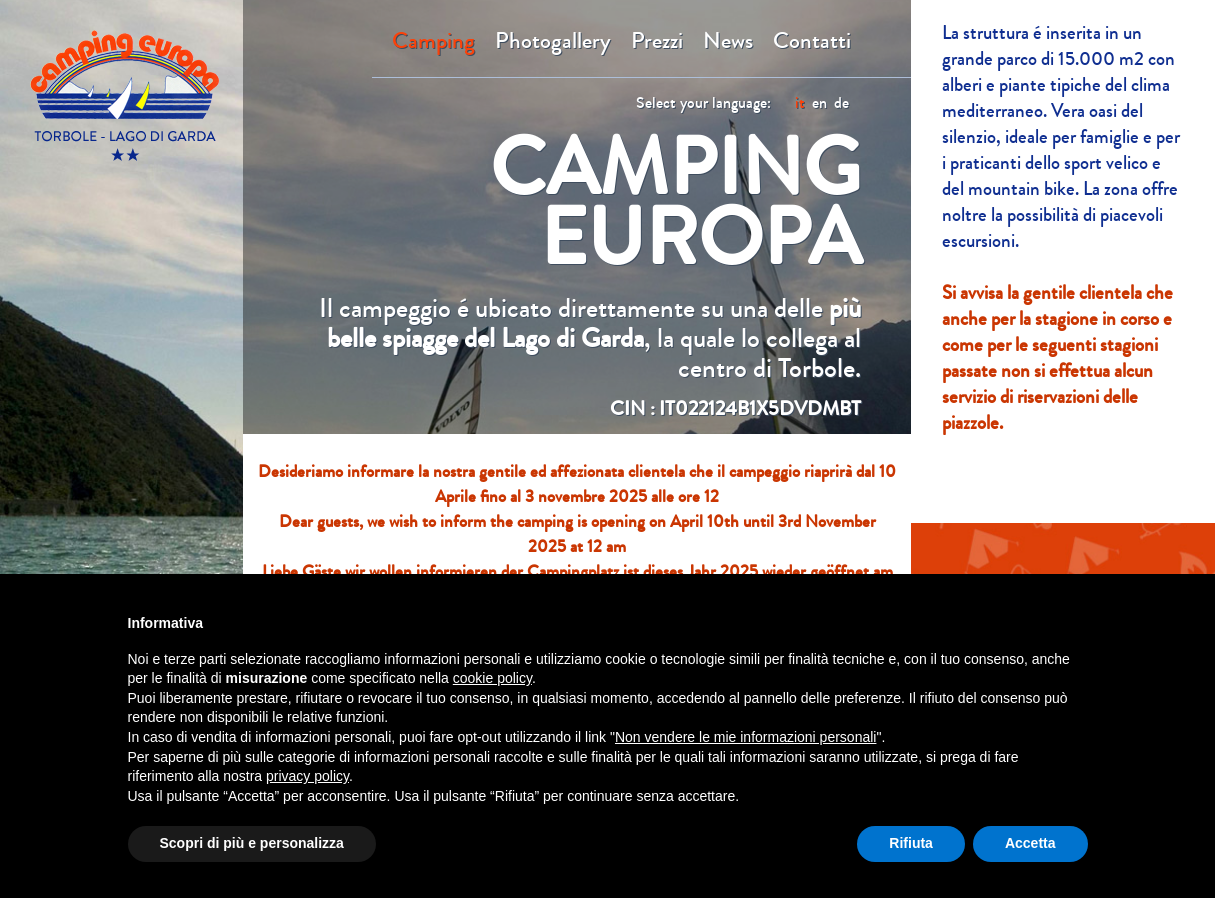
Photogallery (553, 41)
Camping (433, 41)
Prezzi (657, 41)
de (841, 102)
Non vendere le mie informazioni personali (745, 737)
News (728, 41)
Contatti (812, 41)
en (819, 102)
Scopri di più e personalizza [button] (252, 843)
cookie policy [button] (492, 678)
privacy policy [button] (307, 776)
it (800, 102)
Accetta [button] (1030, 843)
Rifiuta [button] (911, 843)
